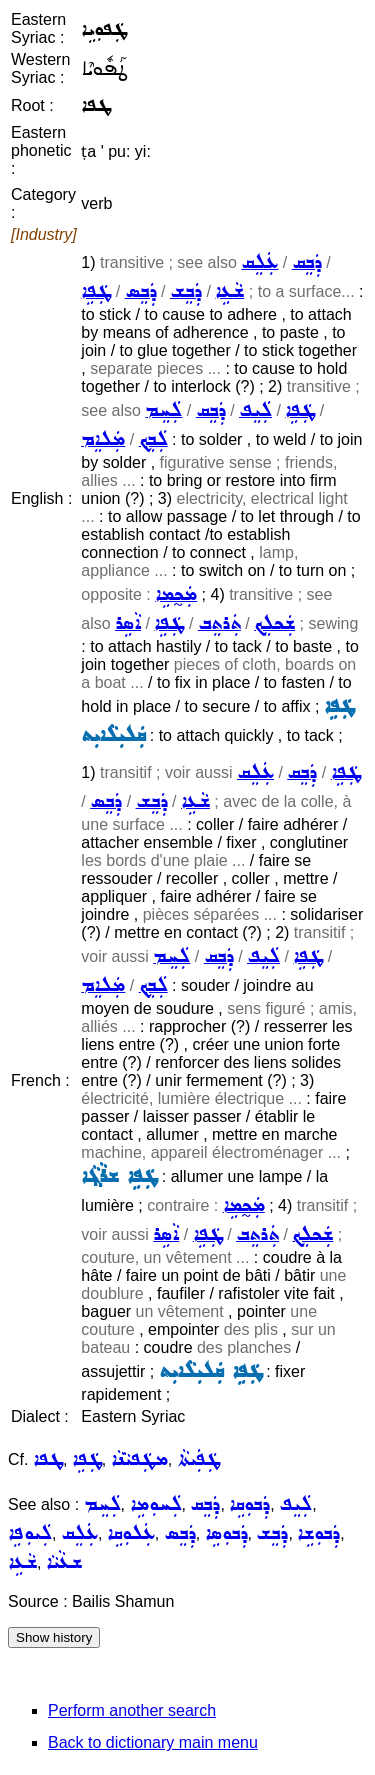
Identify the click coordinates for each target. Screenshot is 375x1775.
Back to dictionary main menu (153, 1742)
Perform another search (132, 1710)
